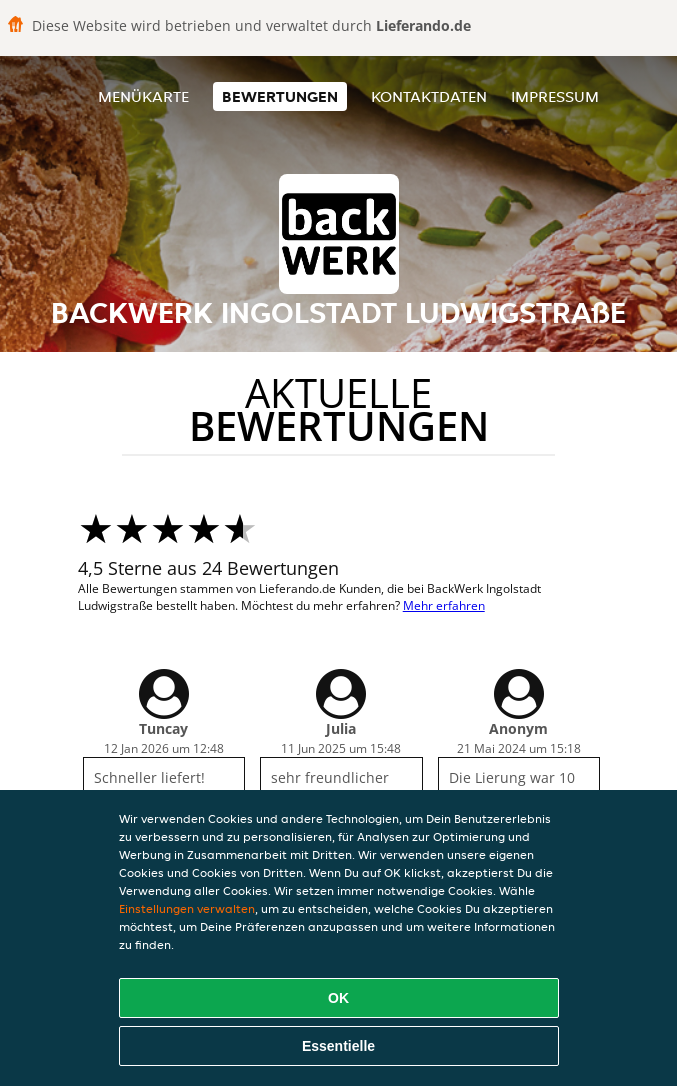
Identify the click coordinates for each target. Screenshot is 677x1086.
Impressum (555, 96)
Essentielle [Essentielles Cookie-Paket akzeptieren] (338, 1046)
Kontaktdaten (429, 96)
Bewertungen (280, 96)
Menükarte (143, 96)
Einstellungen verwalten (187, 908)
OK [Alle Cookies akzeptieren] (338, 998)
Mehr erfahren (444, 605)
